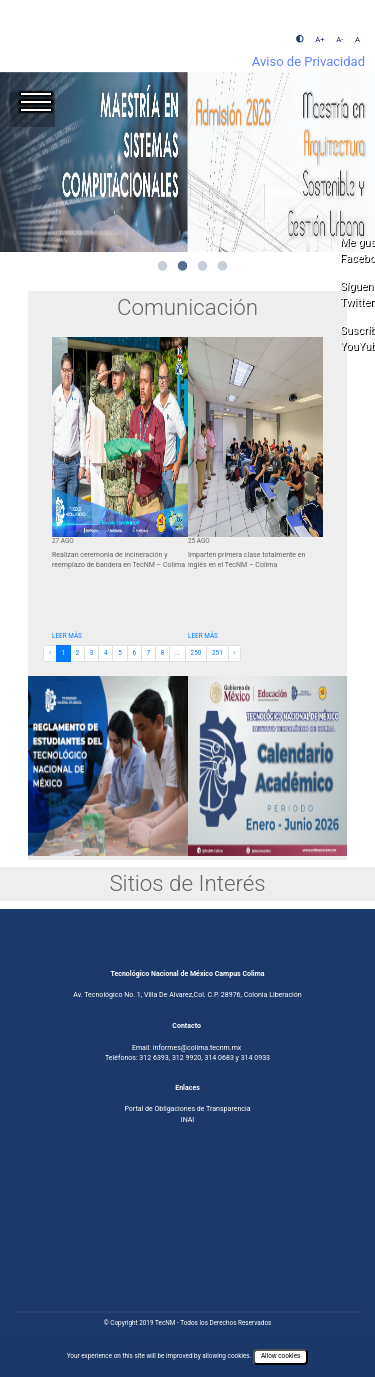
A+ (319, 39)
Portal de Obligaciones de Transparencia (187, 1108)
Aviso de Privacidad (308, 61)
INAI (188, 1119)
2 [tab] (183, 267)
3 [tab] (203, 267)
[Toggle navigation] (32, 109)
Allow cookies (280, 1356)
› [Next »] (234, 653)
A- (339, 39)
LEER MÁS (67, 636)
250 (196, 653)
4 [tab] (223, 267)
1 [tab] (163, 267)
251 (217, 653)
